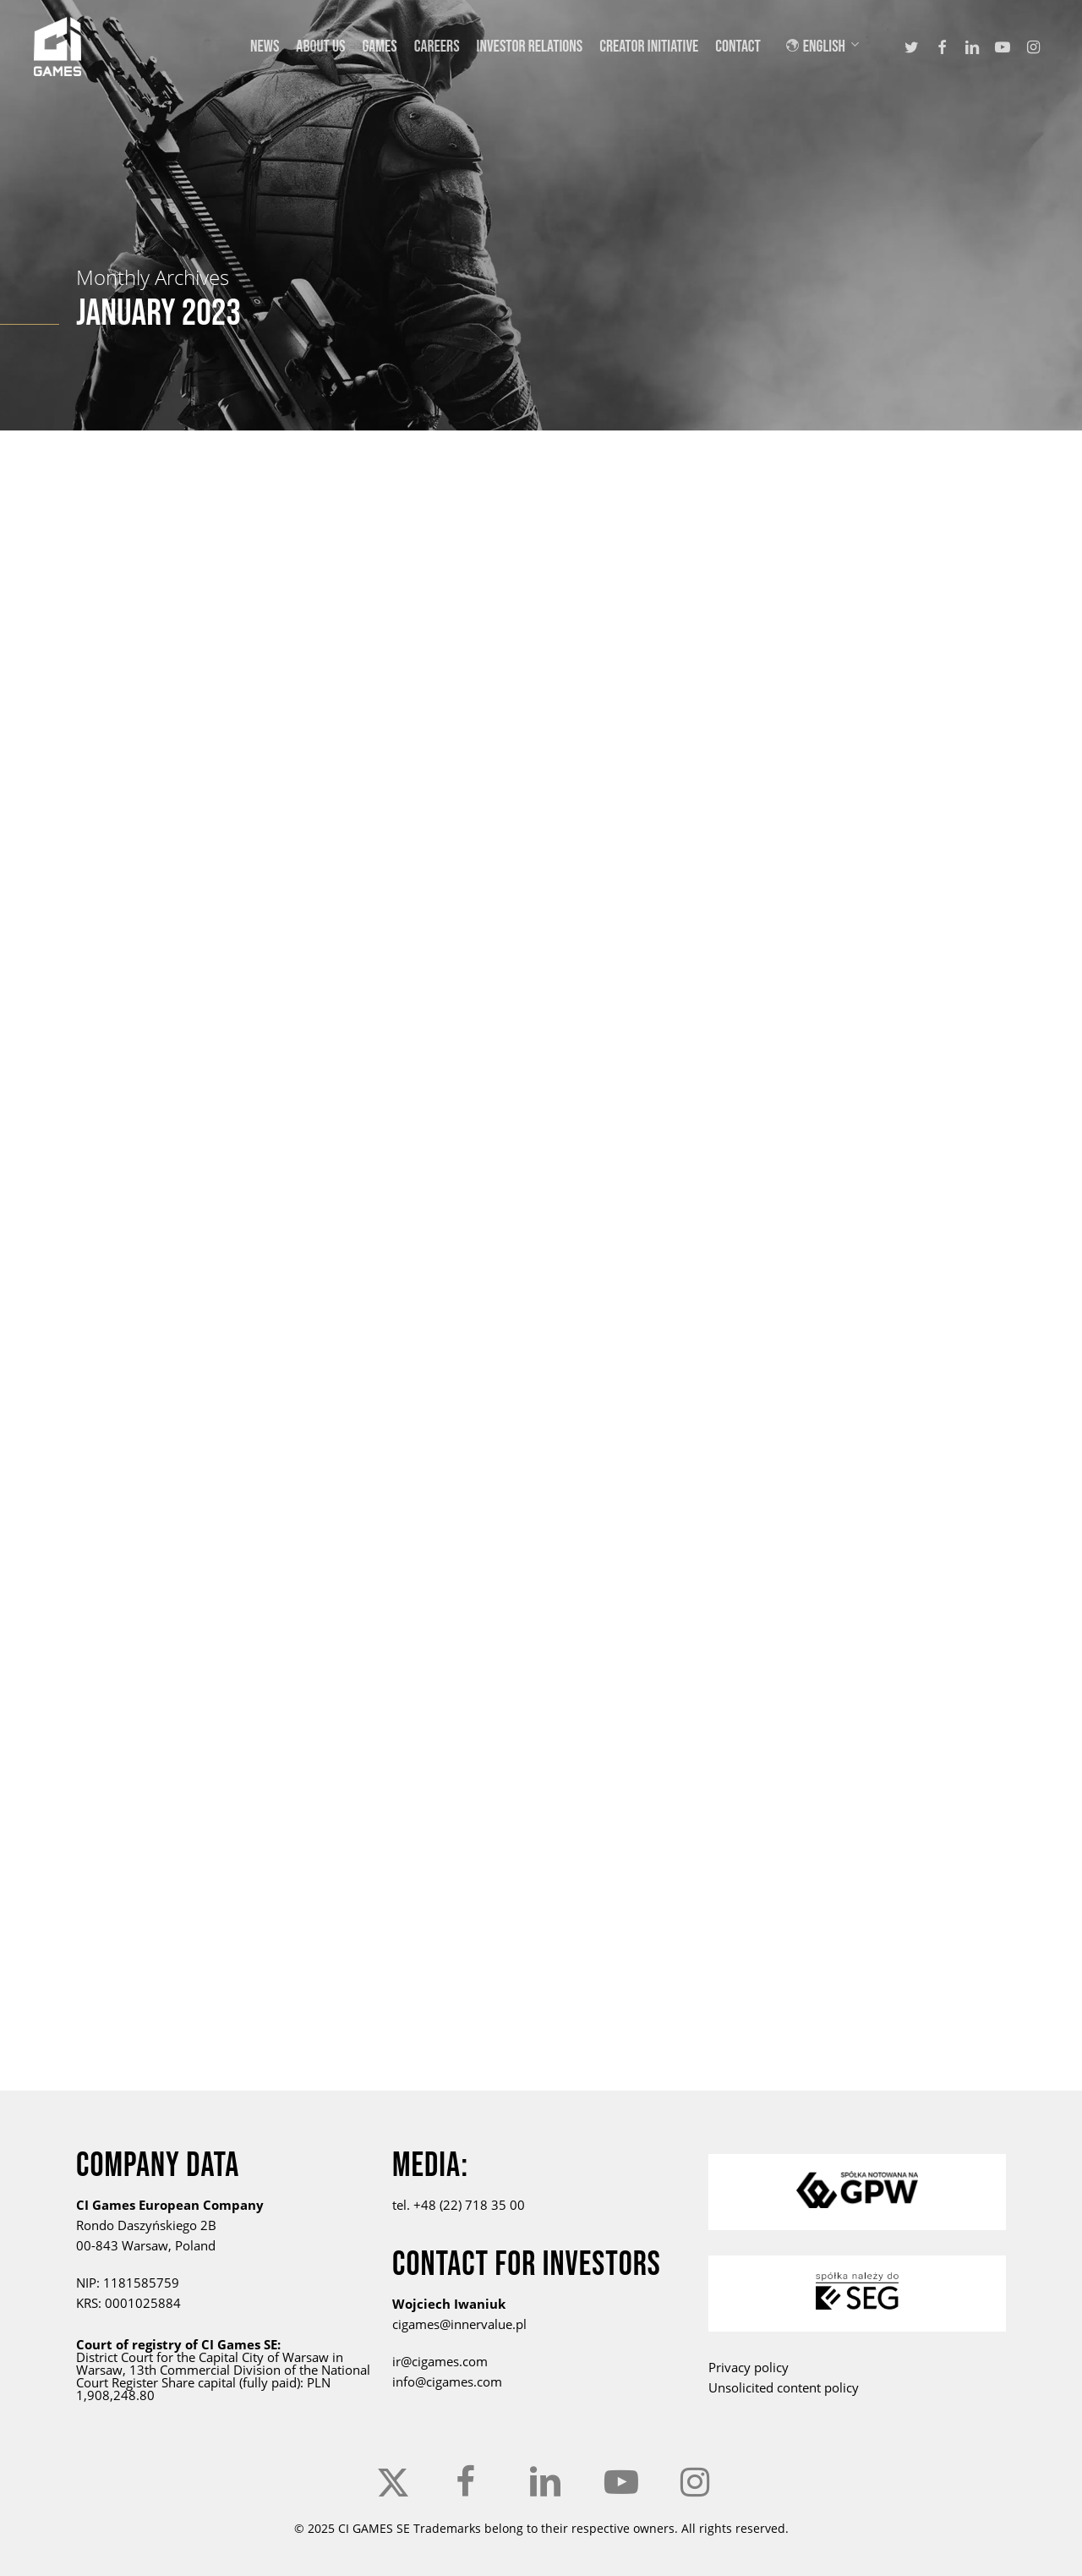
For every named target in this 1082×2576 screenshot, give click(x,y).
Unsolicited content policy (783, 2387)
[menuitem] (832, 46)
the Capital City (220, 2357)
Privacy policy (748, 2367)
